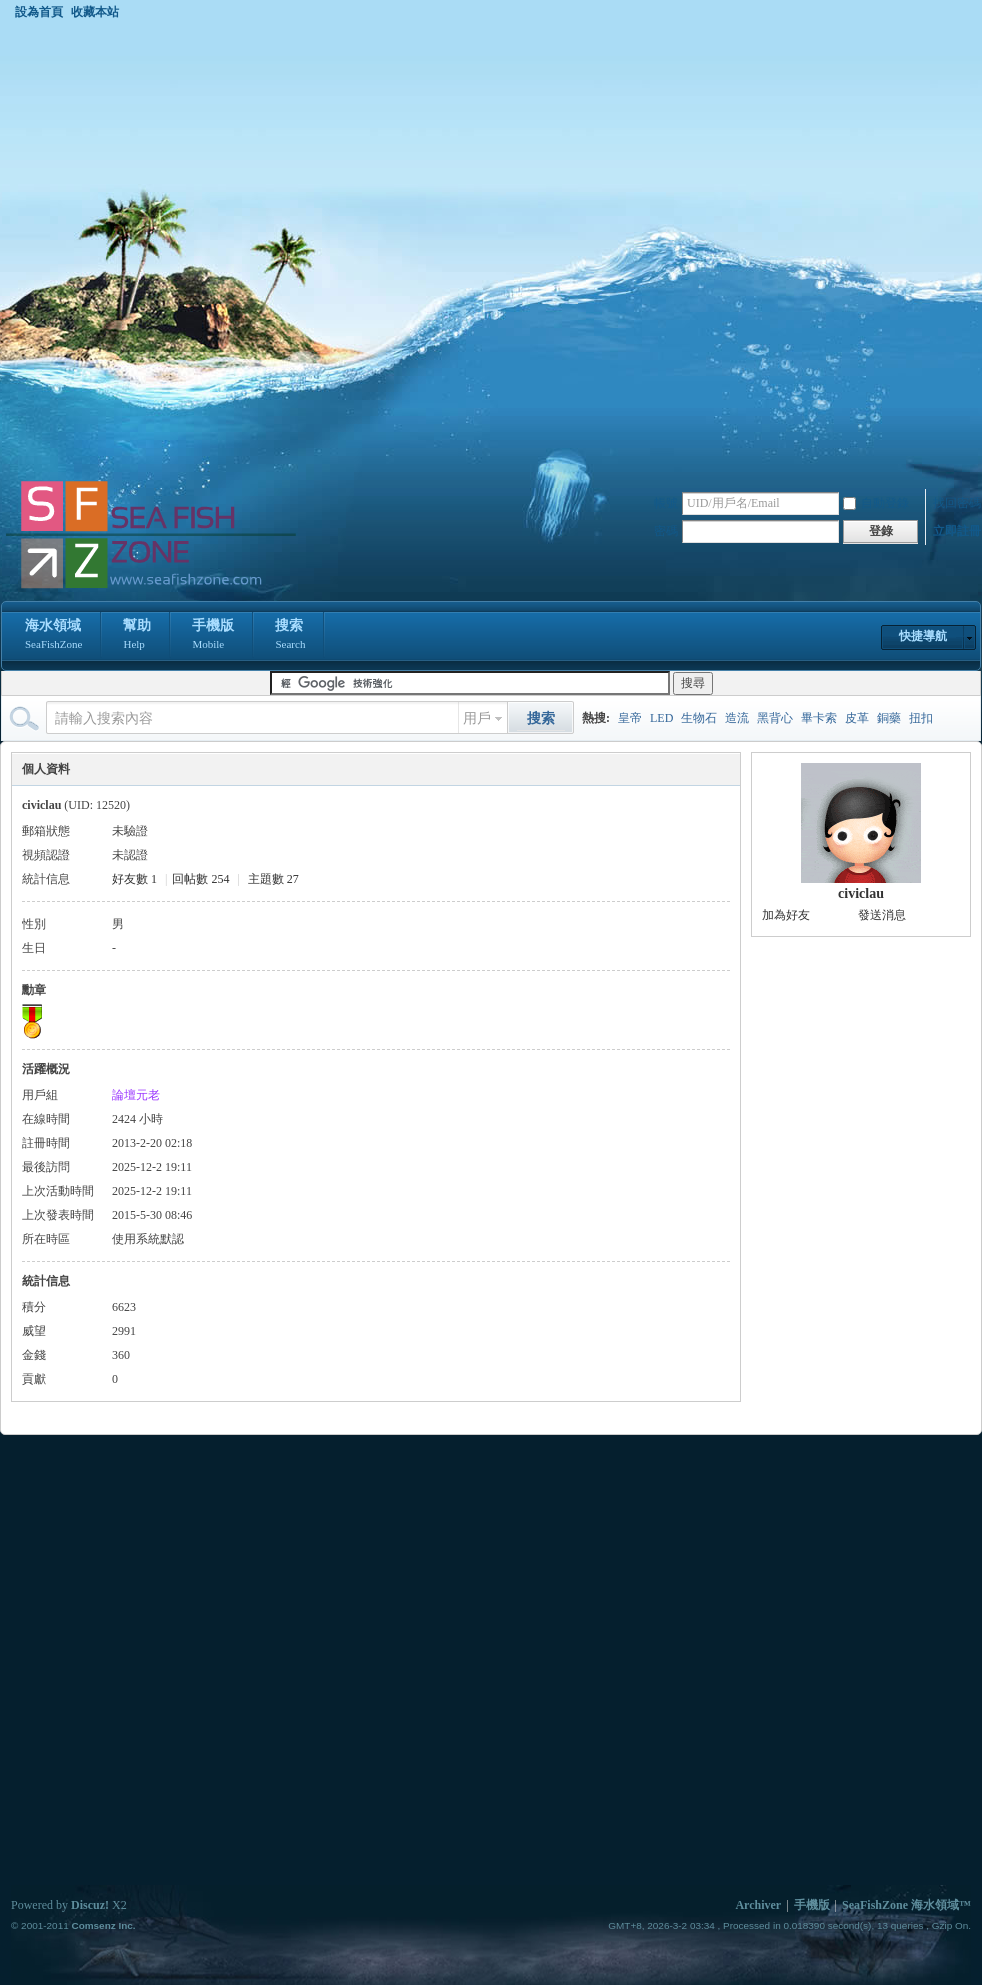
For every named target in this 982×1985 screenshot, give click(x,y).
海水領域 (53, 636)
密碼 (666, 531)
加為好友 (786, 915)
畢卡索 (819, 718)
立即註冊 (957, 531)
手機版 (213, 636)
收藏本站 (95, 12)
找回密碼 (957, 503)
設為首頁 (39, 12)
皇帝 (630, 718)
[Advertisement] (231, 249)
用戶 (477, 718)
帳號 (666, 503)
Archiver (758, 1905)
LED (661, 718)
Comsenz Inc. (103, 1925)
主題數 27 (273, 879)
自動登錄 (876, 503)
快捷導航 (923, 636)
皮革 (857, 718)
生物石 (699, 718)
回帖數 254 (200, 879)
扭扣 (921, 718)
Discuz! (90, 1905)
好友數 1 (134, 879)
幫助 (137, 636)
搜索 (290, 636)
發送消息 (882, 915)
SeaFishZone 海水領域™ (906, 1905)
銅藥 (889, 718)
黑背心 (775, 718)
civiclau (861, 893)
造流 (737, 718)
